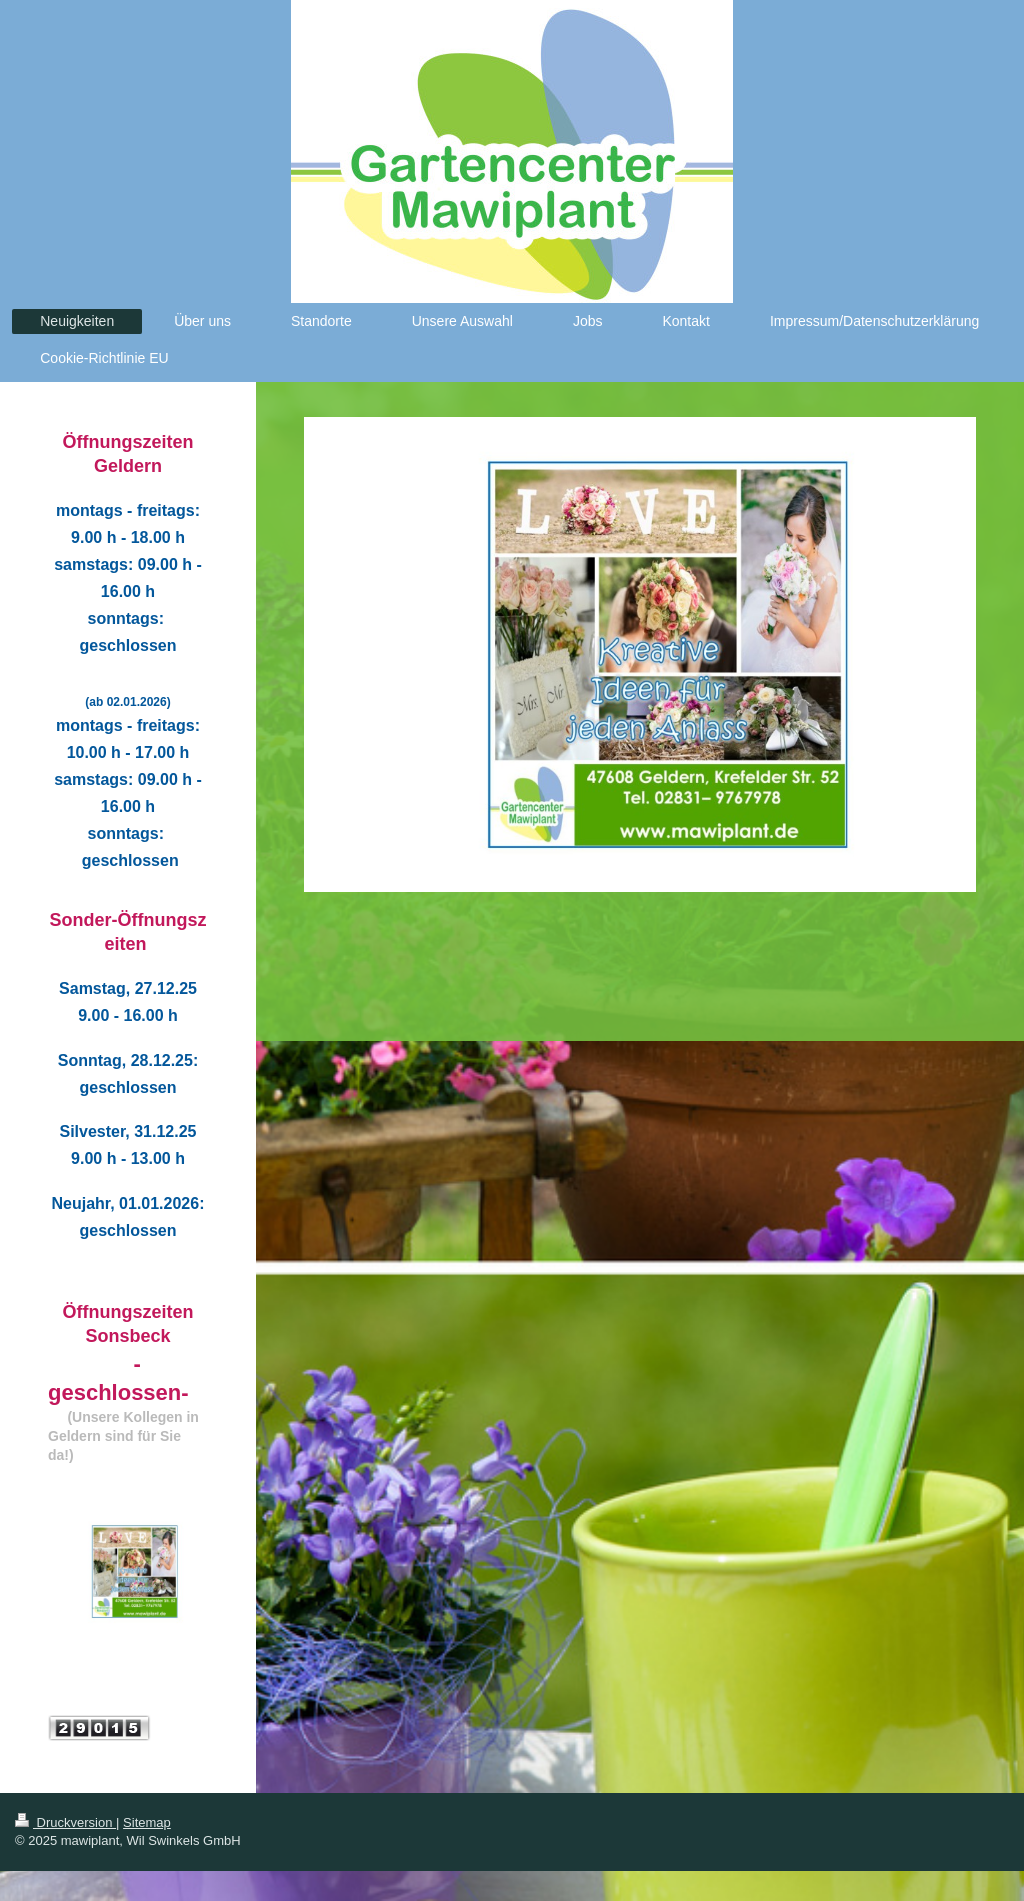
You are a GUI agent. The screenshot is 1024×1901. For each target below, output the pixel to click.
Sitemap (147, 1822)
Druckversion (65, 1822)
